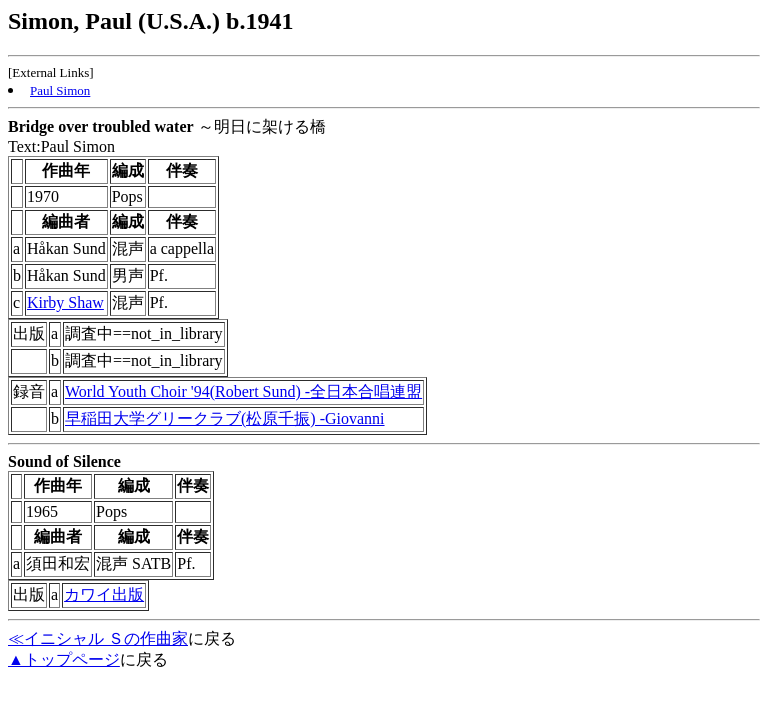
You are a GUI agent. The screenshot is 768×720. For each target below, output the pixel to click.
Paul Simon (60, 90)
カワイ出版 (104, 594)
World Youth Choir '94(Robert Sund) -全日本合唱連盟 (243, 391)
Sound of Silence (64, 461)
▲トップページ (64, 659)
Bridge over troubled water (101, 126)
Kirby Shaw (65, 302)
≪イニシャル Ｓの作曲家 (98, 638)
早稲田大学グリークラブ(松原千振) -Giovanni (225, 418)
